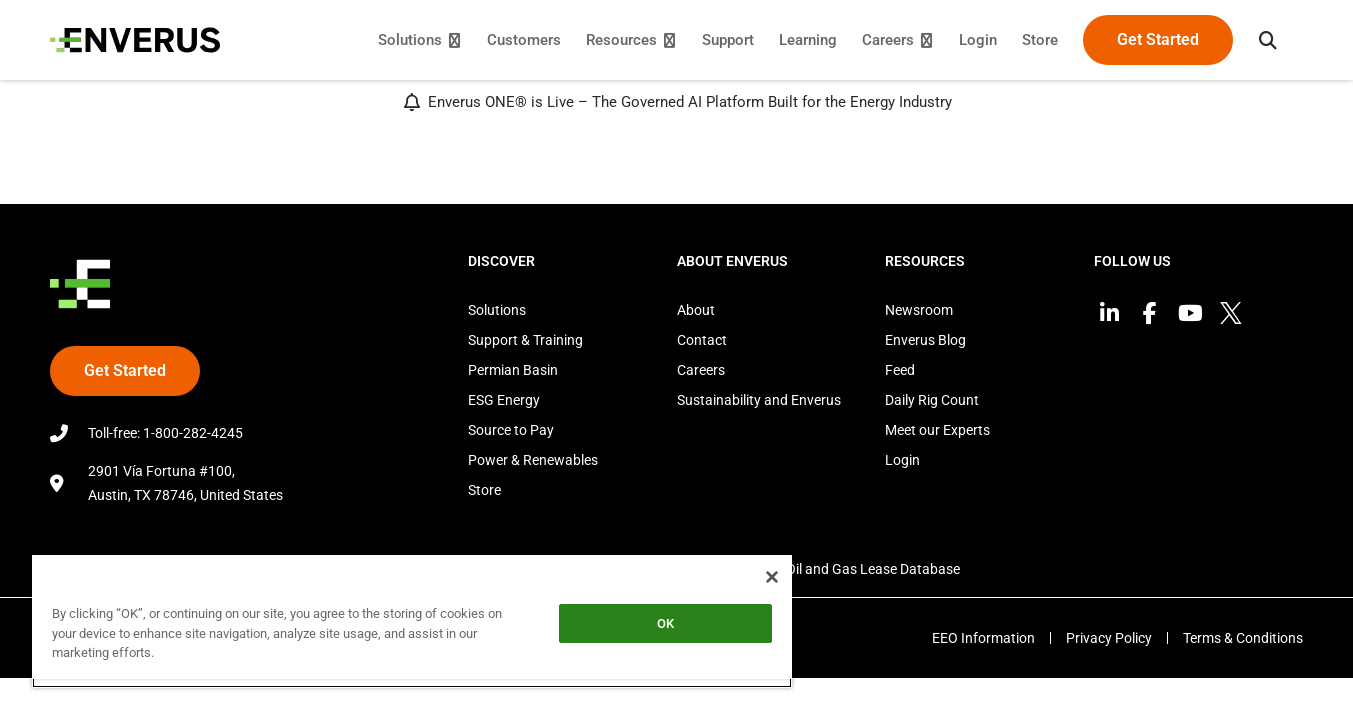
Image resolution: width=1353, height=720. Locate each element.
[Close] (772, 577)
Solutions (497, 310)
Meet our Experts (937, 430)
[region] (412, 620)
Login (902, 460)
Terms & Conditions (1243, 638)
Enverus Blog (925, 340)
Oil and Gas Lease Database (873, 569)
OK (665, 623)
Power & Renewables (533, 460)
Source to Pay (511, 430)
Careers (701, 370)
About (696, 310)
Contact (702, 340)
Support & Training (525, 340)
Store (484, 490)
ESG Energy (504, 400)
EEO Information (983, 638)
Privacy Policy (1109, 638)
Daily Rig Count (932, 400)
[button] (1268, 40)
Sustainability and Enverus (759, 400)
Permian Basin (513, 370)
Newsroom (919, 310)
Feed (900, 370)
